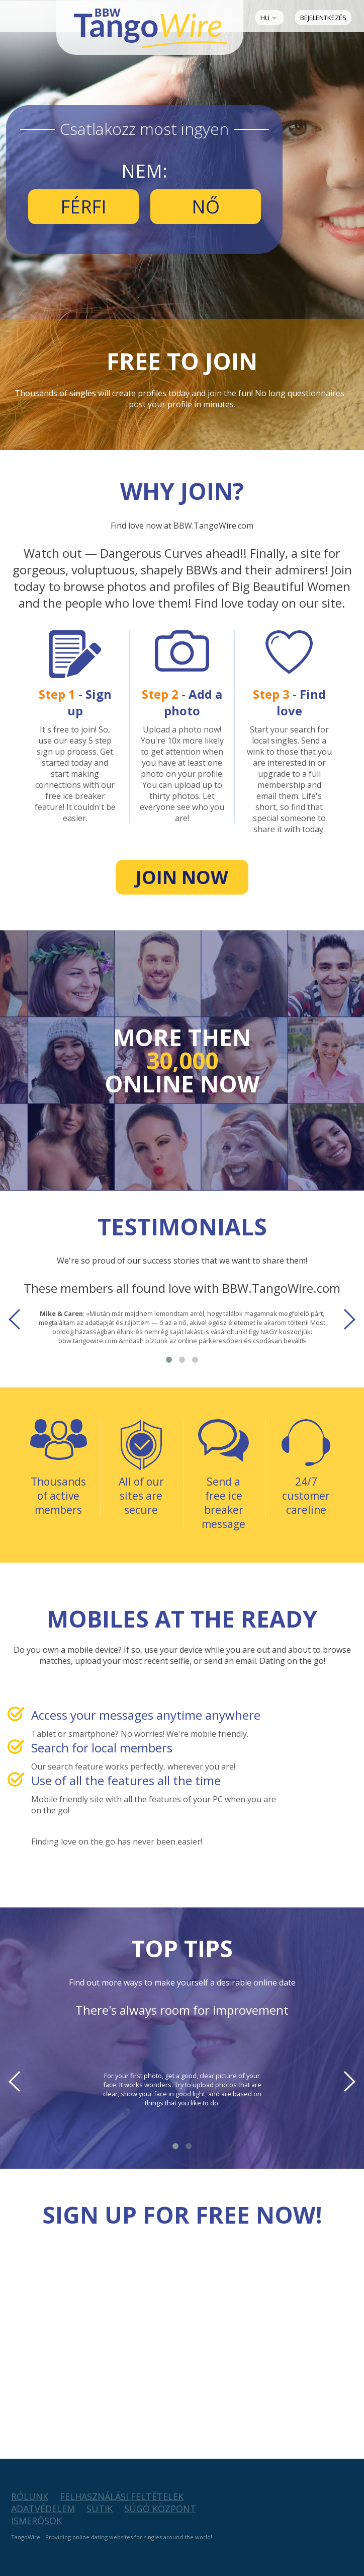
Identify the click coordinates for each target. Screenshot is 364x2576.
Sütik (99, 2509)
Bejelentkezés (323, 17)
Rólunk (29, 2496)
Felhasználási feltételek (122, 2496)
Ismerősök (36, 2521)
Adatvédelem (43, 2509)
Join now (182, 877)
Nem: (144, 171)
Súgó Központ (160, 2509)
